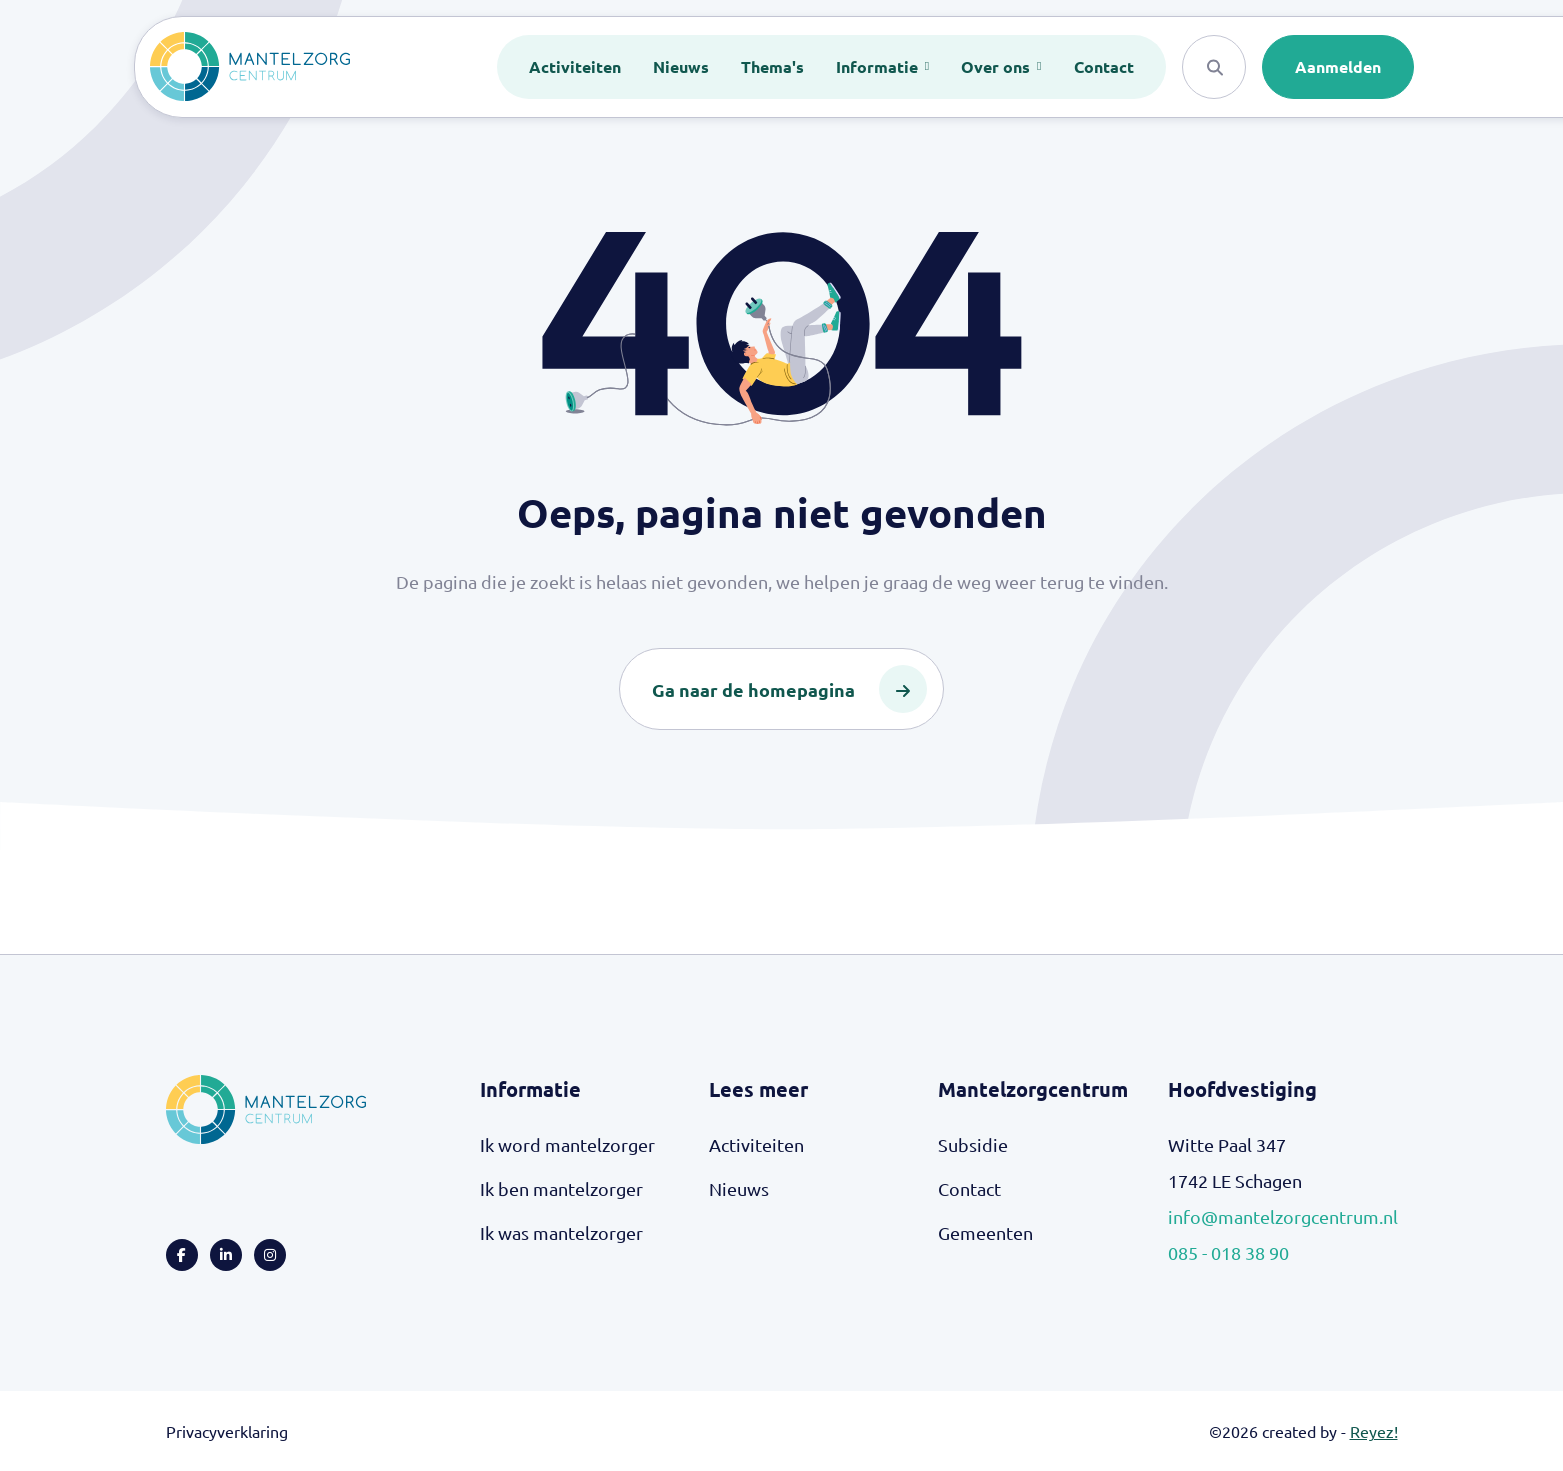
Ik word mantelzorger (567, 1144)
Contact (1104, 66)
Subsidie (973, 1144)
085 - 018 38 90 (1228, 1252)
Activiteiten (575, 66)
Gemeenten (985, 1232)
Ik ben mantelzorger (561, 1188)
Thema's (772, 66)
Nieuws (681, 66)
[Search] (1214, 67)
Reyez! (1374, 1431)
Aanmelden (1338, 66)
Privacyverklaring (227, 1431)
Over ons (997, 66)
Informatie (879, 66)
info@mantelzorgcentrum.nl (1283, 1216)
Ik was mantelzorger (561, 1232)
